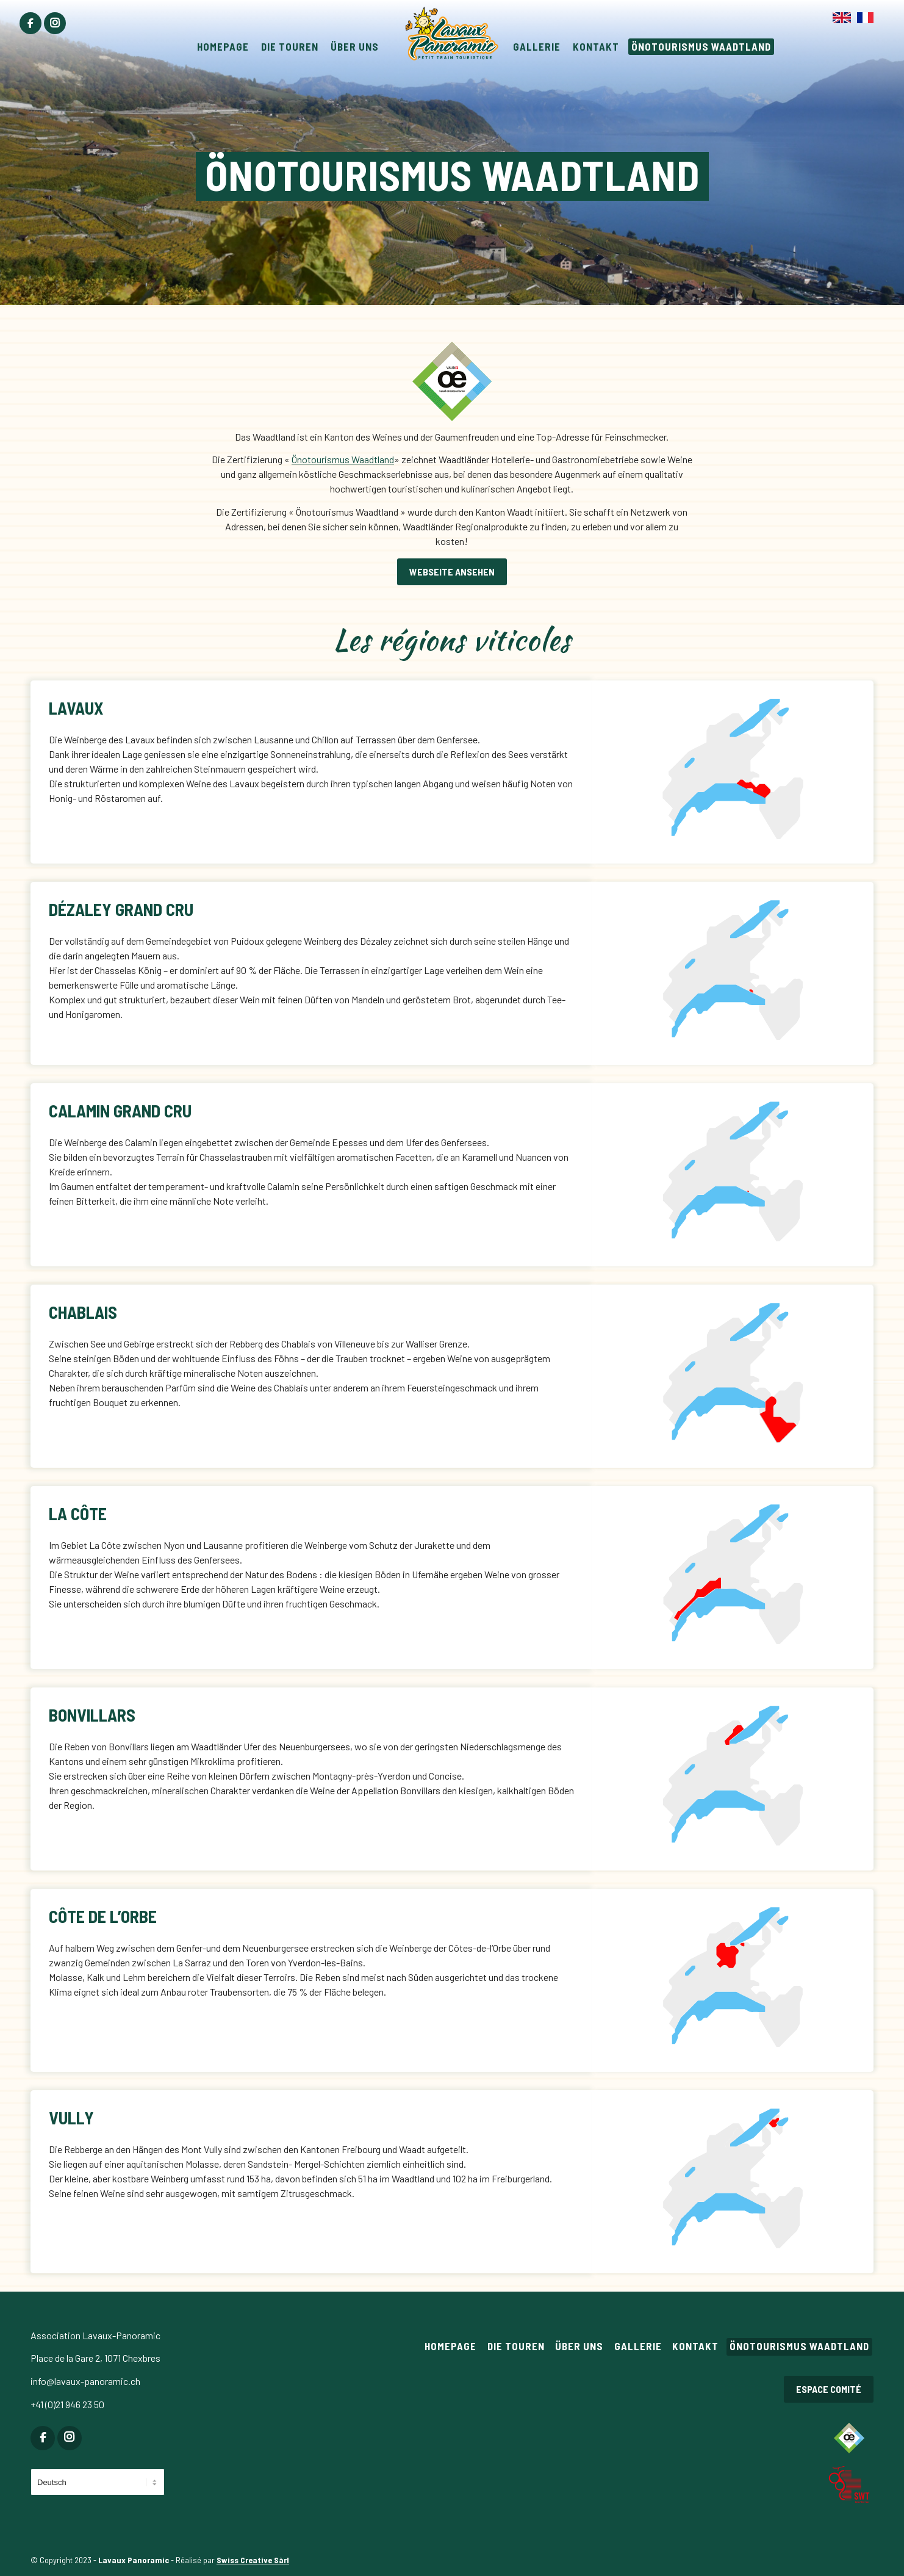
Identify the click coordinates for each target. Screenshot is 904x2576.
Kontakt (695, 2346)
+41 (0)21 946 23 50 (67, 2404)
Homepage (450, 2346)
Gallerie (638, 2346)
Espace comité (828, 2389)
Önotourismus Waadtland (343, 459)
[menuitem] (30, 23)
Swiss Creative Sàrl (253, 2560)
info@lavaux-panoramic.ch (85, 2381)
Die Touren (516, 2346)
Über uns (579, 2346)
